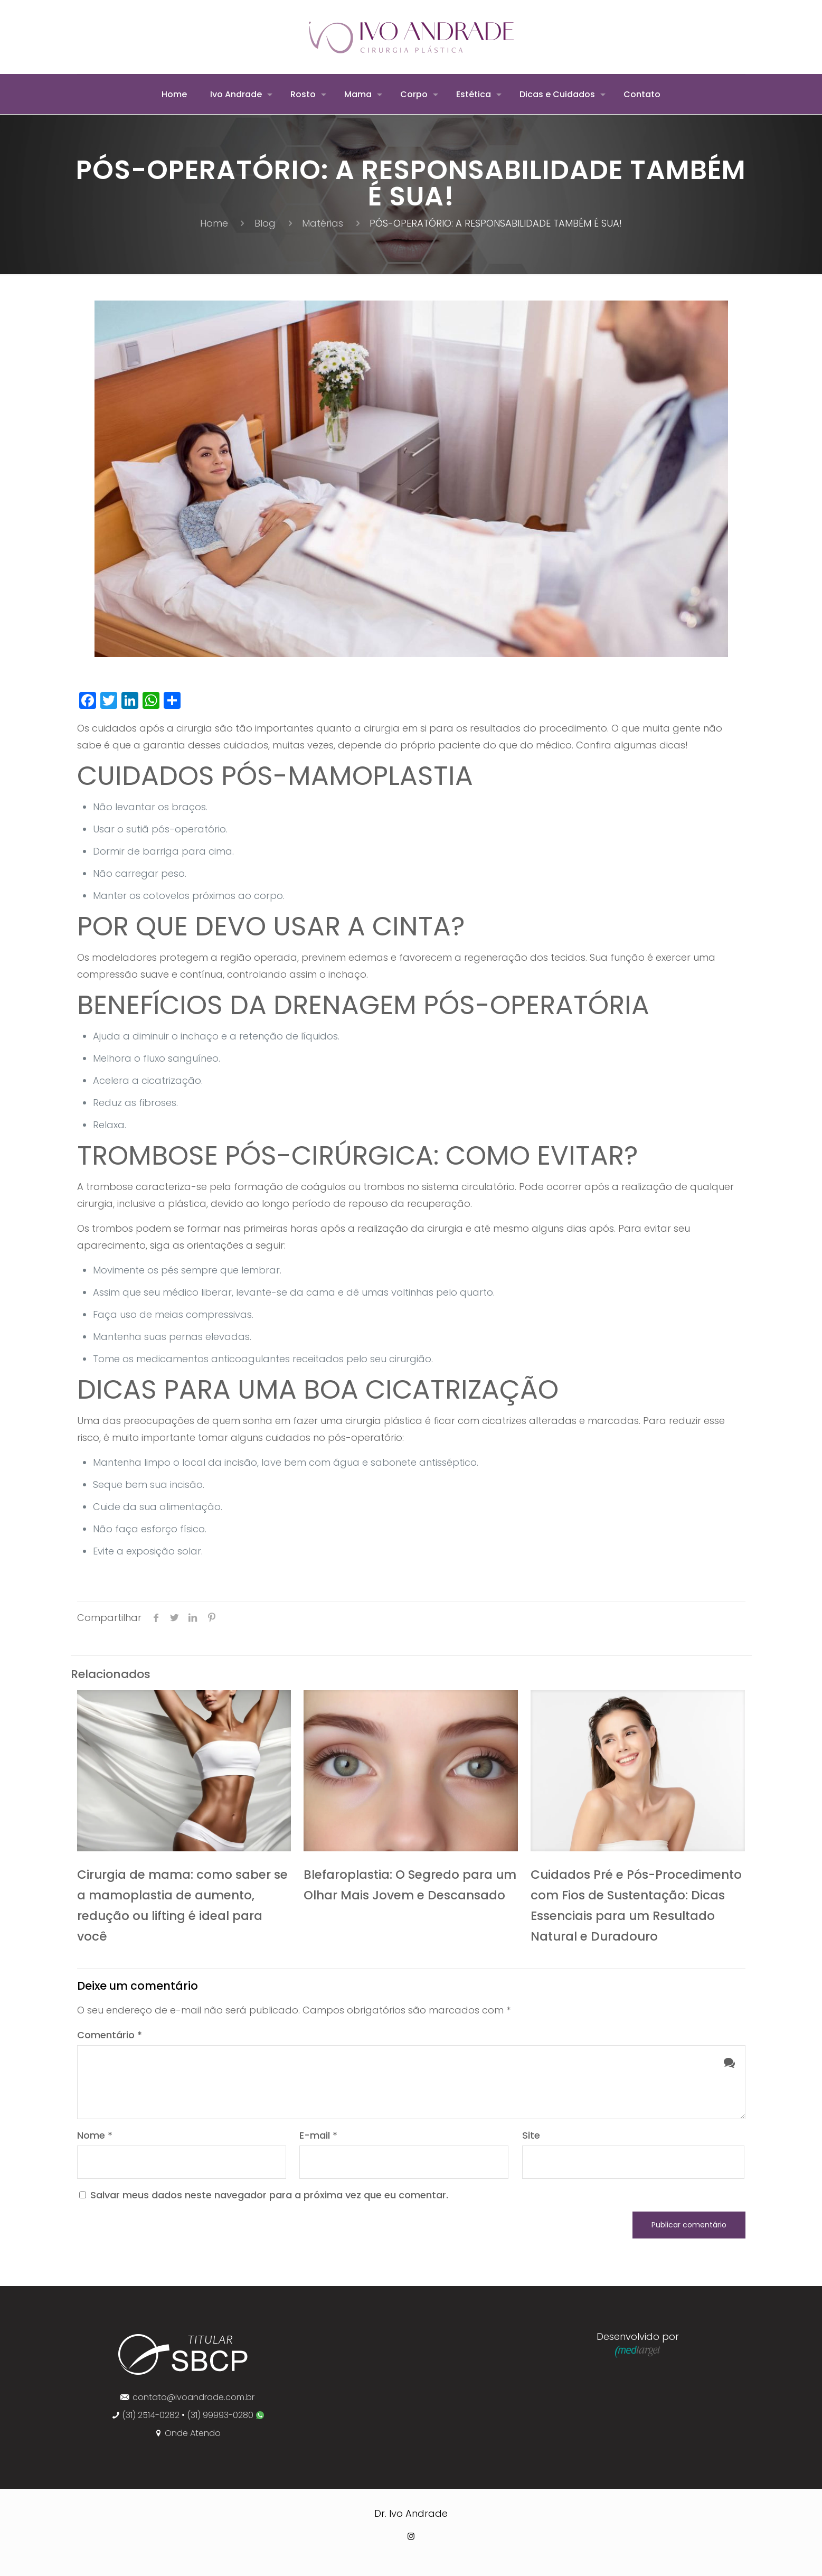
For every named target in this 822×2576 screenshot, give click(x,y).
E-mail (318, 2135)
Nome (94, 2135)
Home (214, 223)
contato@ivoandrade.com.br (193, 2397)
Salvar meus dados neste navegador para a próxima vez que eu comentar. (269, 2195)
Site (531, 2135)
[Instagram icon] (411, 2536)
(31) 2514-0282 (150, 2415)
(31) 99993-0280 (221, 2415)
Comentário (109, 2034)
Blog (265, 223)
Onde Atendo (193, 2433)
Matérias (322, 223)
